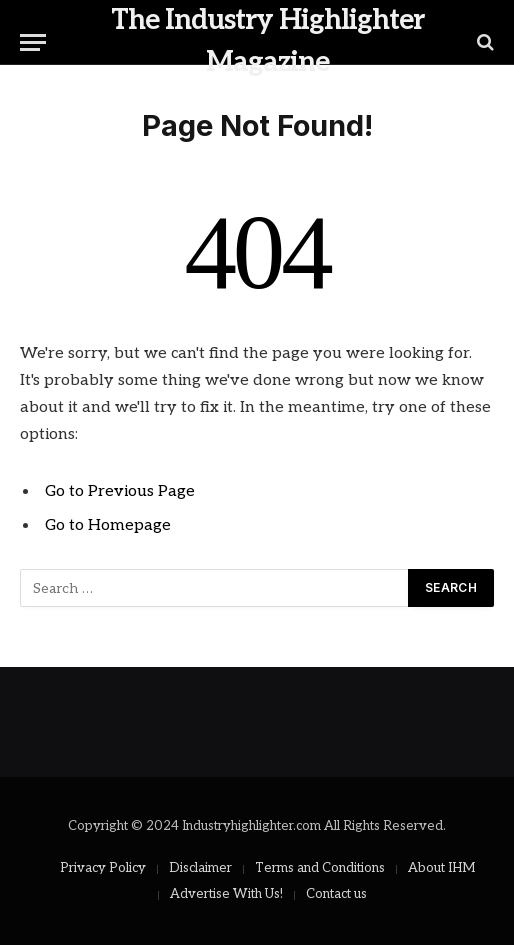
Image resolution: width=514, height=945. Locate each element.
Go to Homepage (108, 525)
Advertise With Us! (226, 894)
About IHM (441, 868)
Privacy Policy (103, 868)
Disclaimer (200, 868)
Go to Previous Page (120, 491)
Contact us (336, 894)
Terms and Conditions (320, 868)
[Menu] (33, 42)
